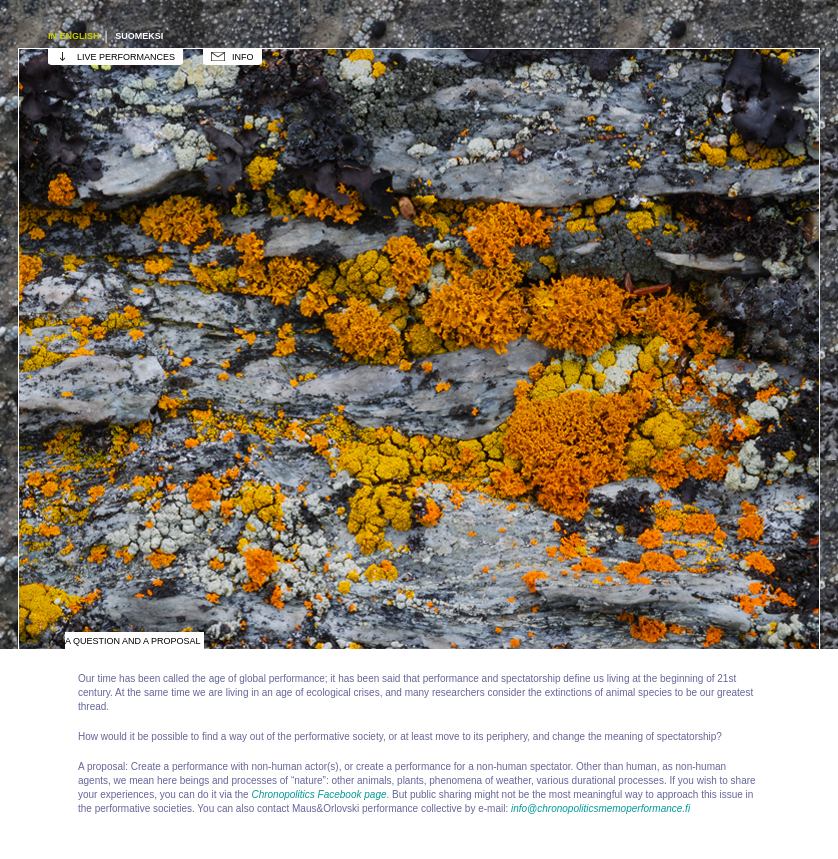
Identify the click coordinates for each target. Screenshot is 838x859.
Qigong (319, 574)
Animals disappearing (519, 274)
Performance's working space (319, 124)
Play (319, 424)
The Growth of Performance (319, 274)
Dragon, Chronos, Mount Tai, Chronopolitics (119, 424)
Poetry (719, 574)
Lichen (519, 424)
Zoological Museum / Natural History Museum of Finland (719, 274)
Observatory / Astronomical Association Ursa (119, 274)
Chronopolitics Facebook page (318, 794)
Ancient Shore (119, 574)
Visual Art (519, 124)
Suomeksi (139, 36)
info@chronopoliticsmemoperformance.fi (600, 808)
